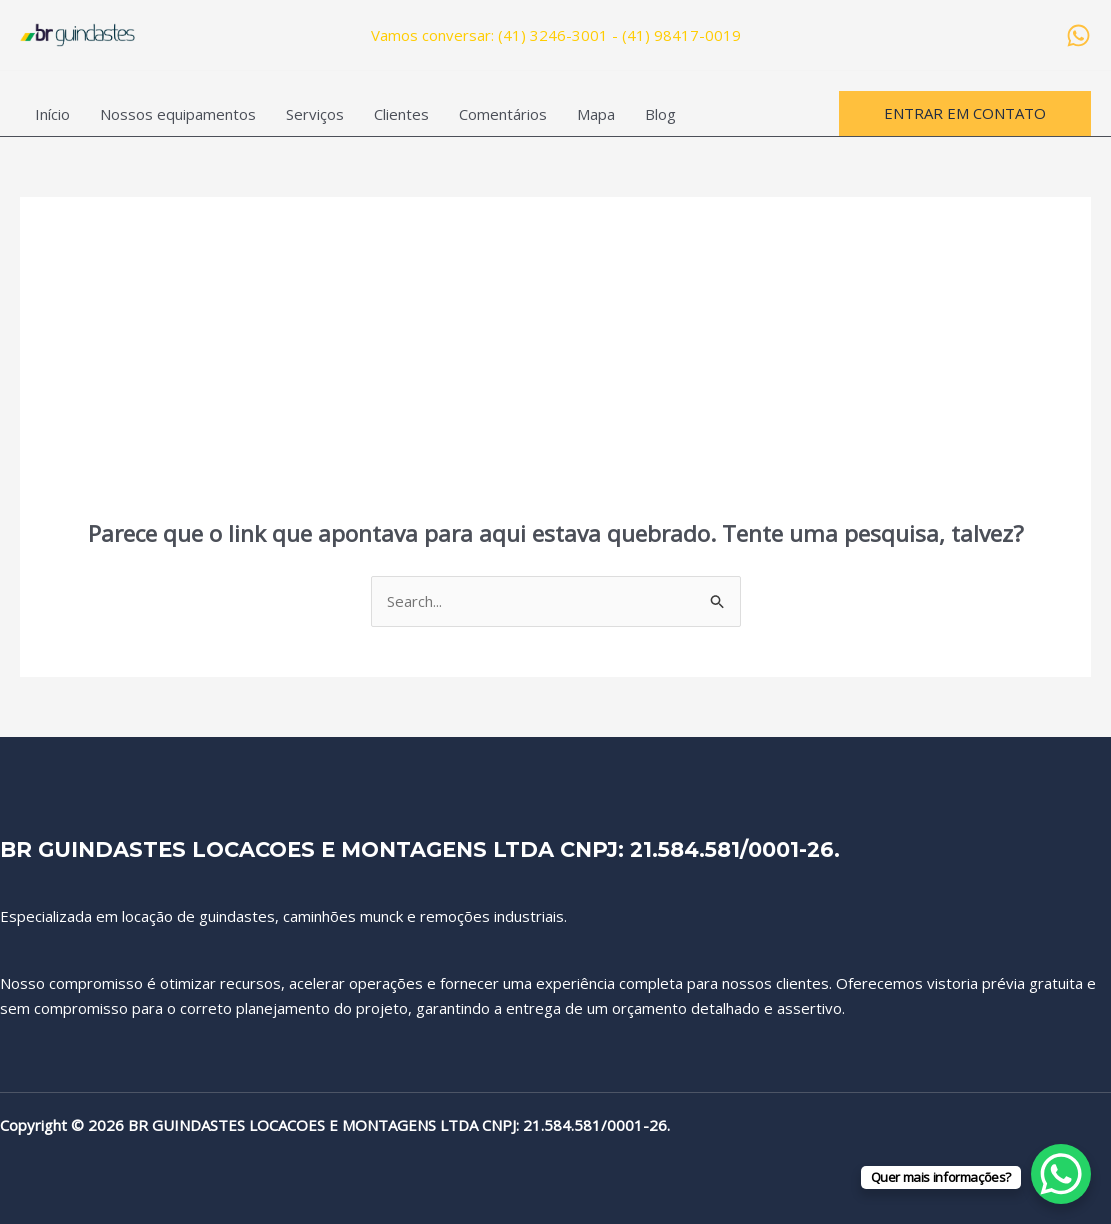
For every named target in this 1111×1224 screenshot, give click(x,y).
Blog (660, 114)
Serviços (315, 114)
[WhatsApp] (1078, 35)
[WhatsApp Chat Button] (1061, 1174)
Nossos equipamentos (178, 114)
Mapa (596, 114)
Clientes (401, 114)
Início (52, 114)
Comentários (503, 114)
